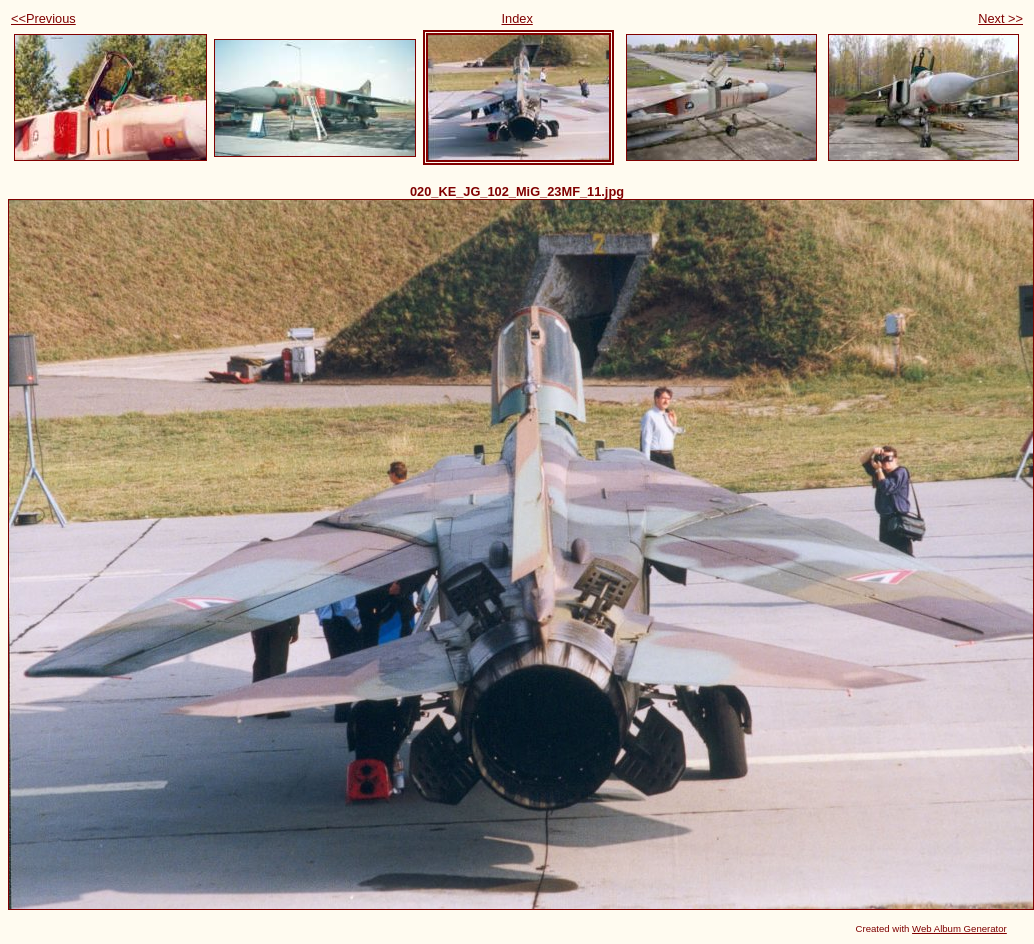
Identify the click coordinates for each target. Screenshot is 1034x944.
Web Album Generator (959, 928)
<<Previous (43, 18)
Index (517, 18)
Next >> (1000, 18)
